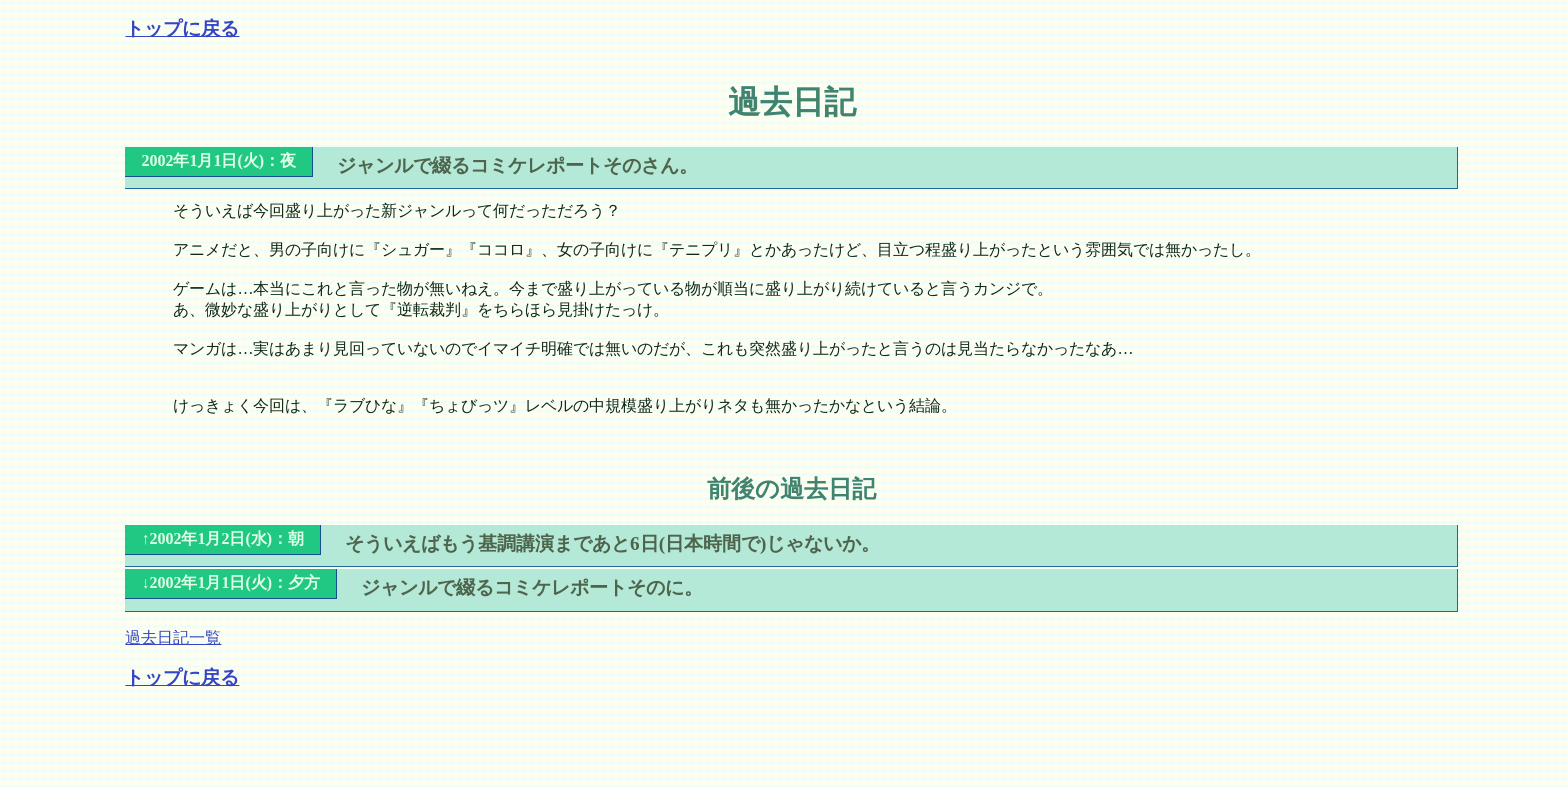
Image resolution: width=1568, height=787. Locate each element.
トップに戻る (182, 28)
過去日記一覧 (173, 637)
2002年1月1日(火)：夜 (218, 160)
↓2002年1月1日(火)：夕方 (230, 582)
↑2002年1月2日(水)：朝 (222, 538)
